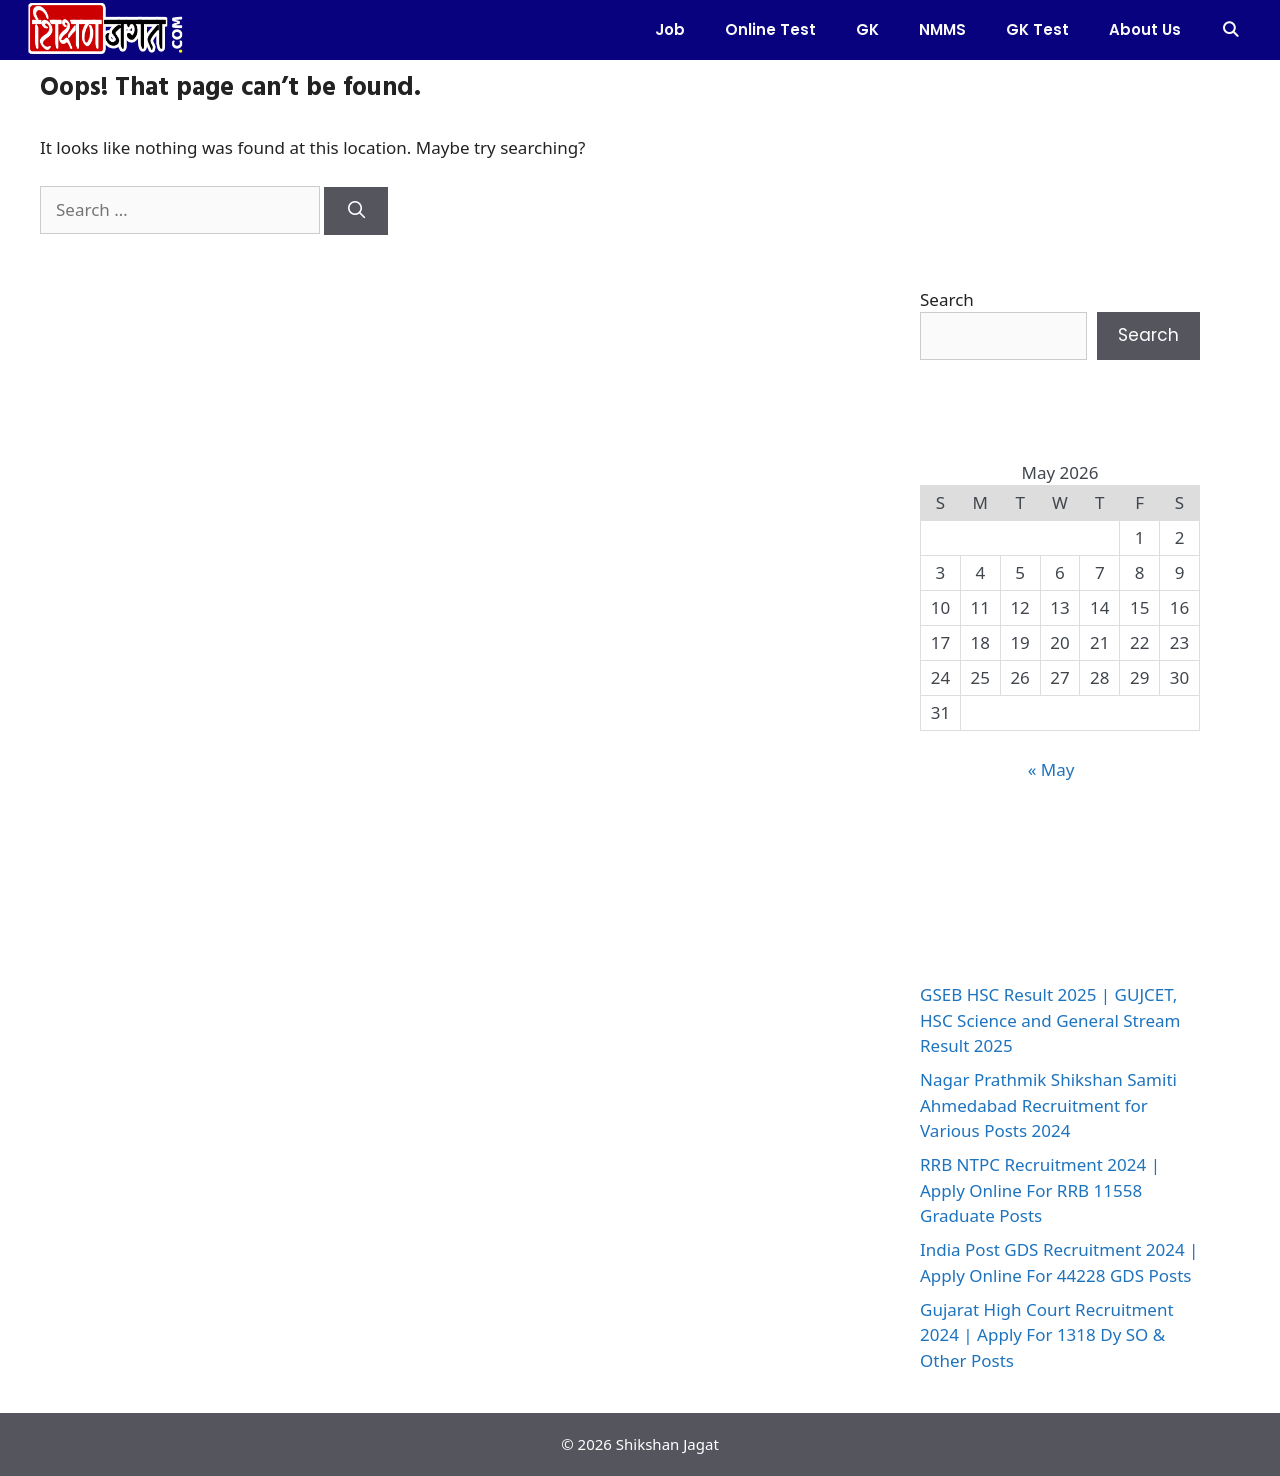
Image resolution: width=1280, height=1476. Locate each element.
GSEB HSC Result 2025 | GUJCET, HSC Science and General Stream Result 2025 (1050, 1020)
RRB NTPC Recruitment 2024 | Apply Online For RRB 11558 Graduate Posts (1040, 1190)
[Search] (356, 211)
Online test (770, 29)
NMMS (942, 29)
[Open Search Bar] (1230, 30)
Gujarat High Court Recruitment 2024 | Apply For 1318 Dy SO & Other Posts (1047, 1335)
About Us (1145, 29)
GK (867, 29)
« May (1051, 769)
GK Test (1037, 29)
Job (670, 29)
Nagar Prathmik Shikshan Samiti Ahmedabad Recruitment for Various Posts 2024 (1048, 1105)
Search (947, 299)
